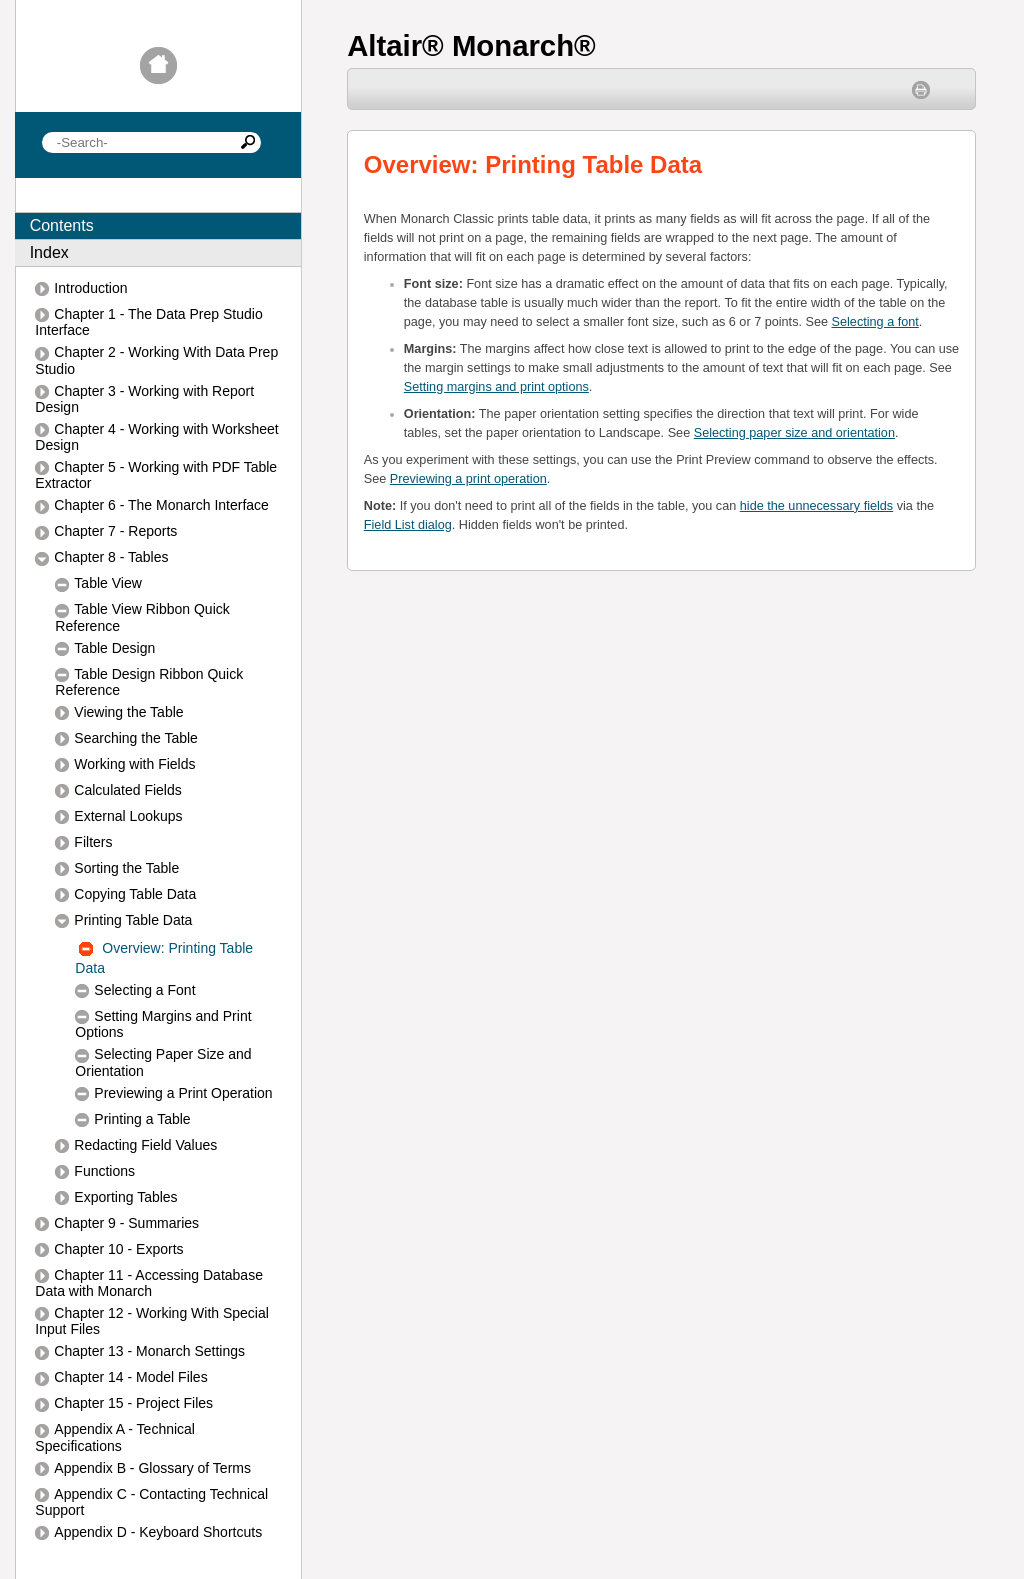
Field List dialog (408, 525)
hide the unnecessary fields (816, 506)
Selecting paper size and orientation (794, 433)
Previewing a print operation (468, 479)
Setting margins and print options (496, 387)
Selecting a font (875, 322)
